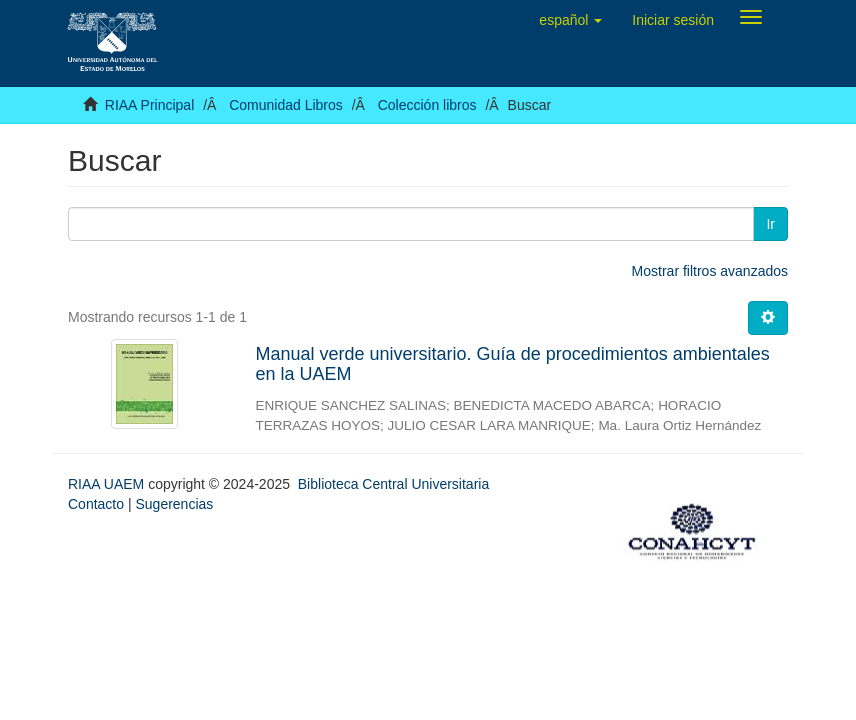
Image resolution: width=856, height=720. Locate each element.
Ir (770, 224)
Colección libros (427, 105)
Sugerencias (174, 504)
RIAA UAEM (108, 484)
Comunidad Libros (286, 105)
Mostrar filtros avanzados (710, 271)
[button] (570, 20)
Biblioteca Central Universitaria (393, 484)
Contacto (96, 504)
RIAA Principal (149, 105)
